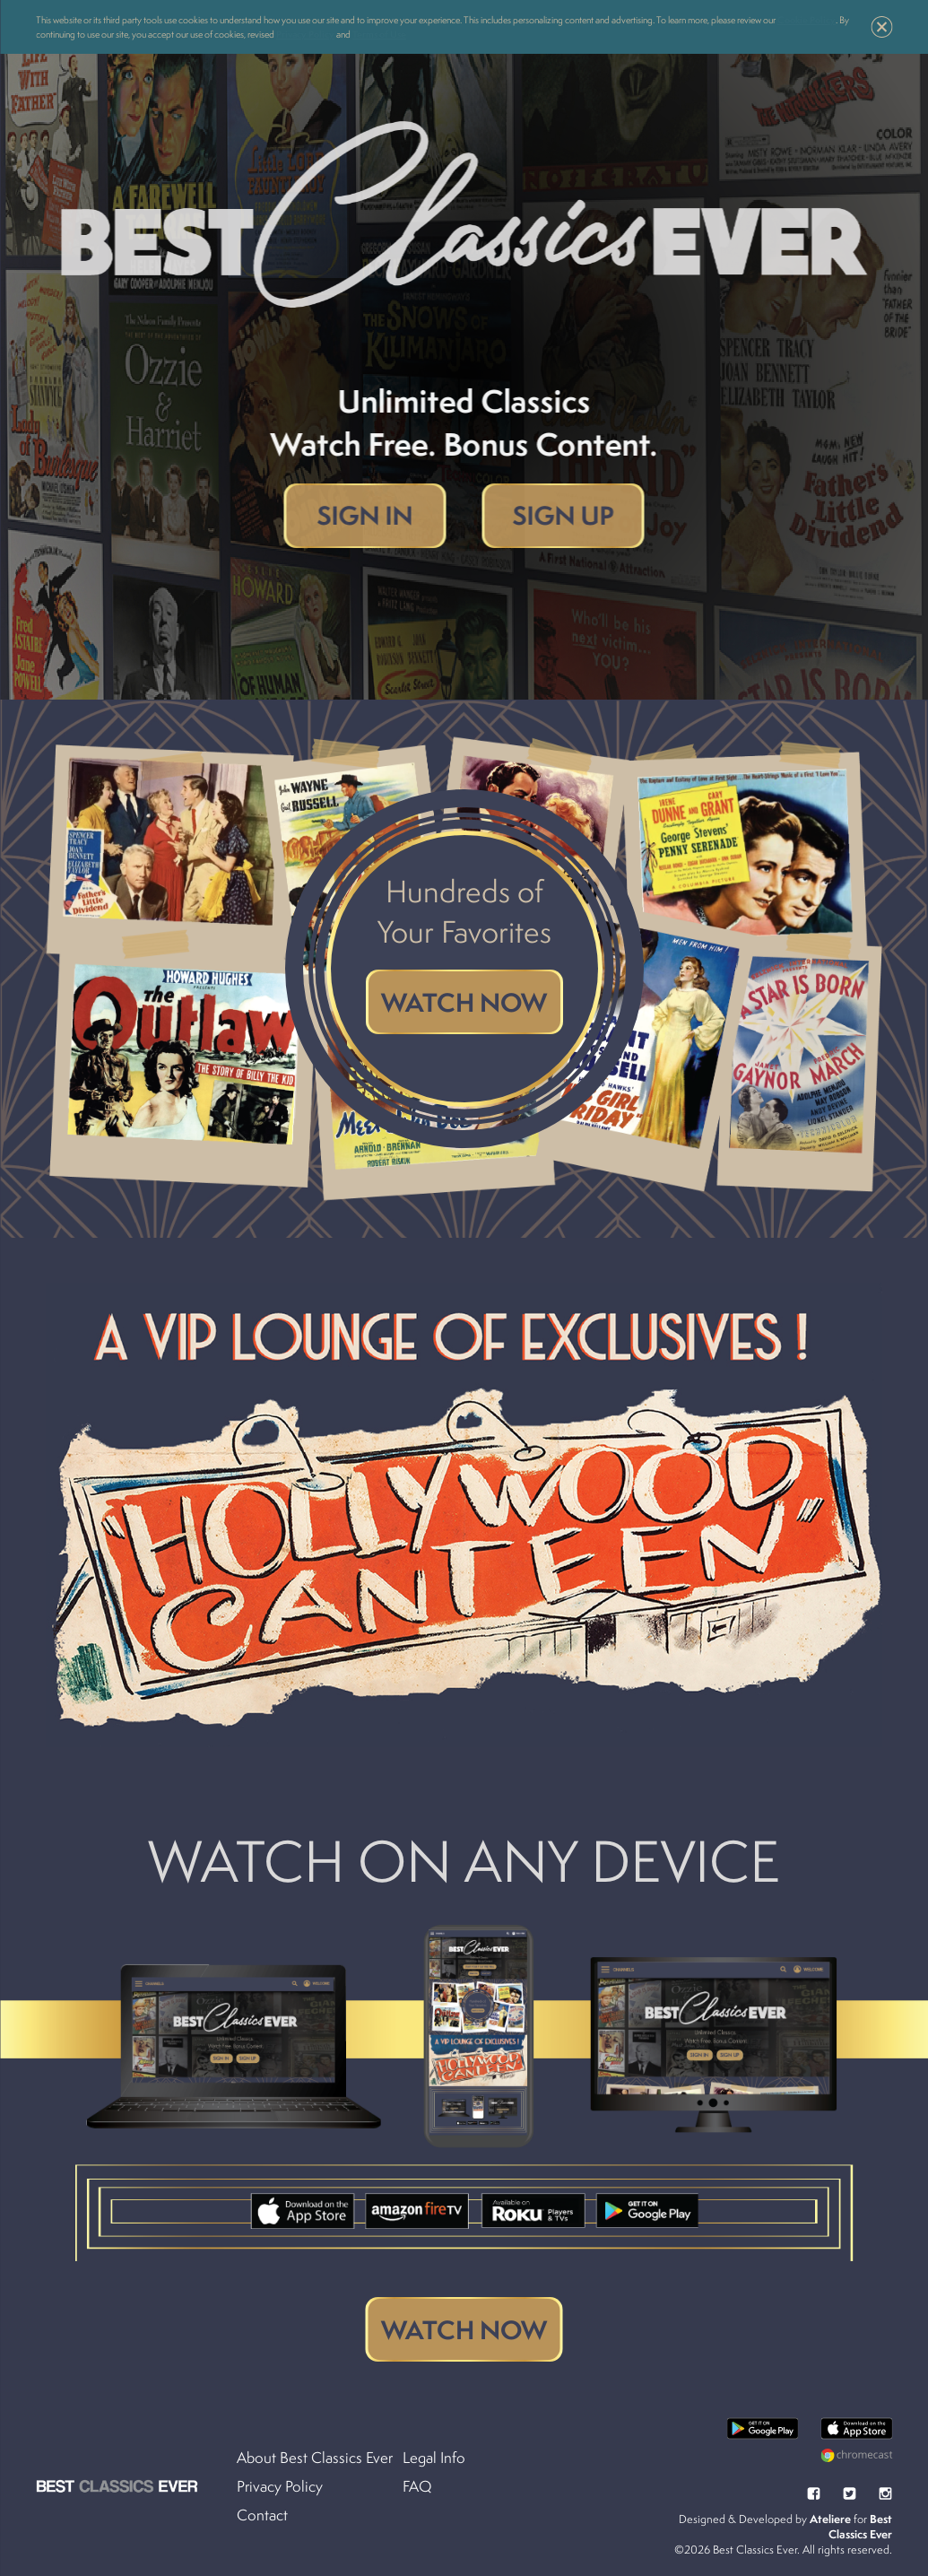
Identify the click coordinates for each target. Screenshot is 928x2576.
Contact (262, 2515)
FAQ (417, 2486)
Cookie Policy (806, 19)
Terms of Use (379, 34)
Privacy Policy (305, 34)
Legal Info (434, 2457)
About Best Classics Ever (315, 2457)
